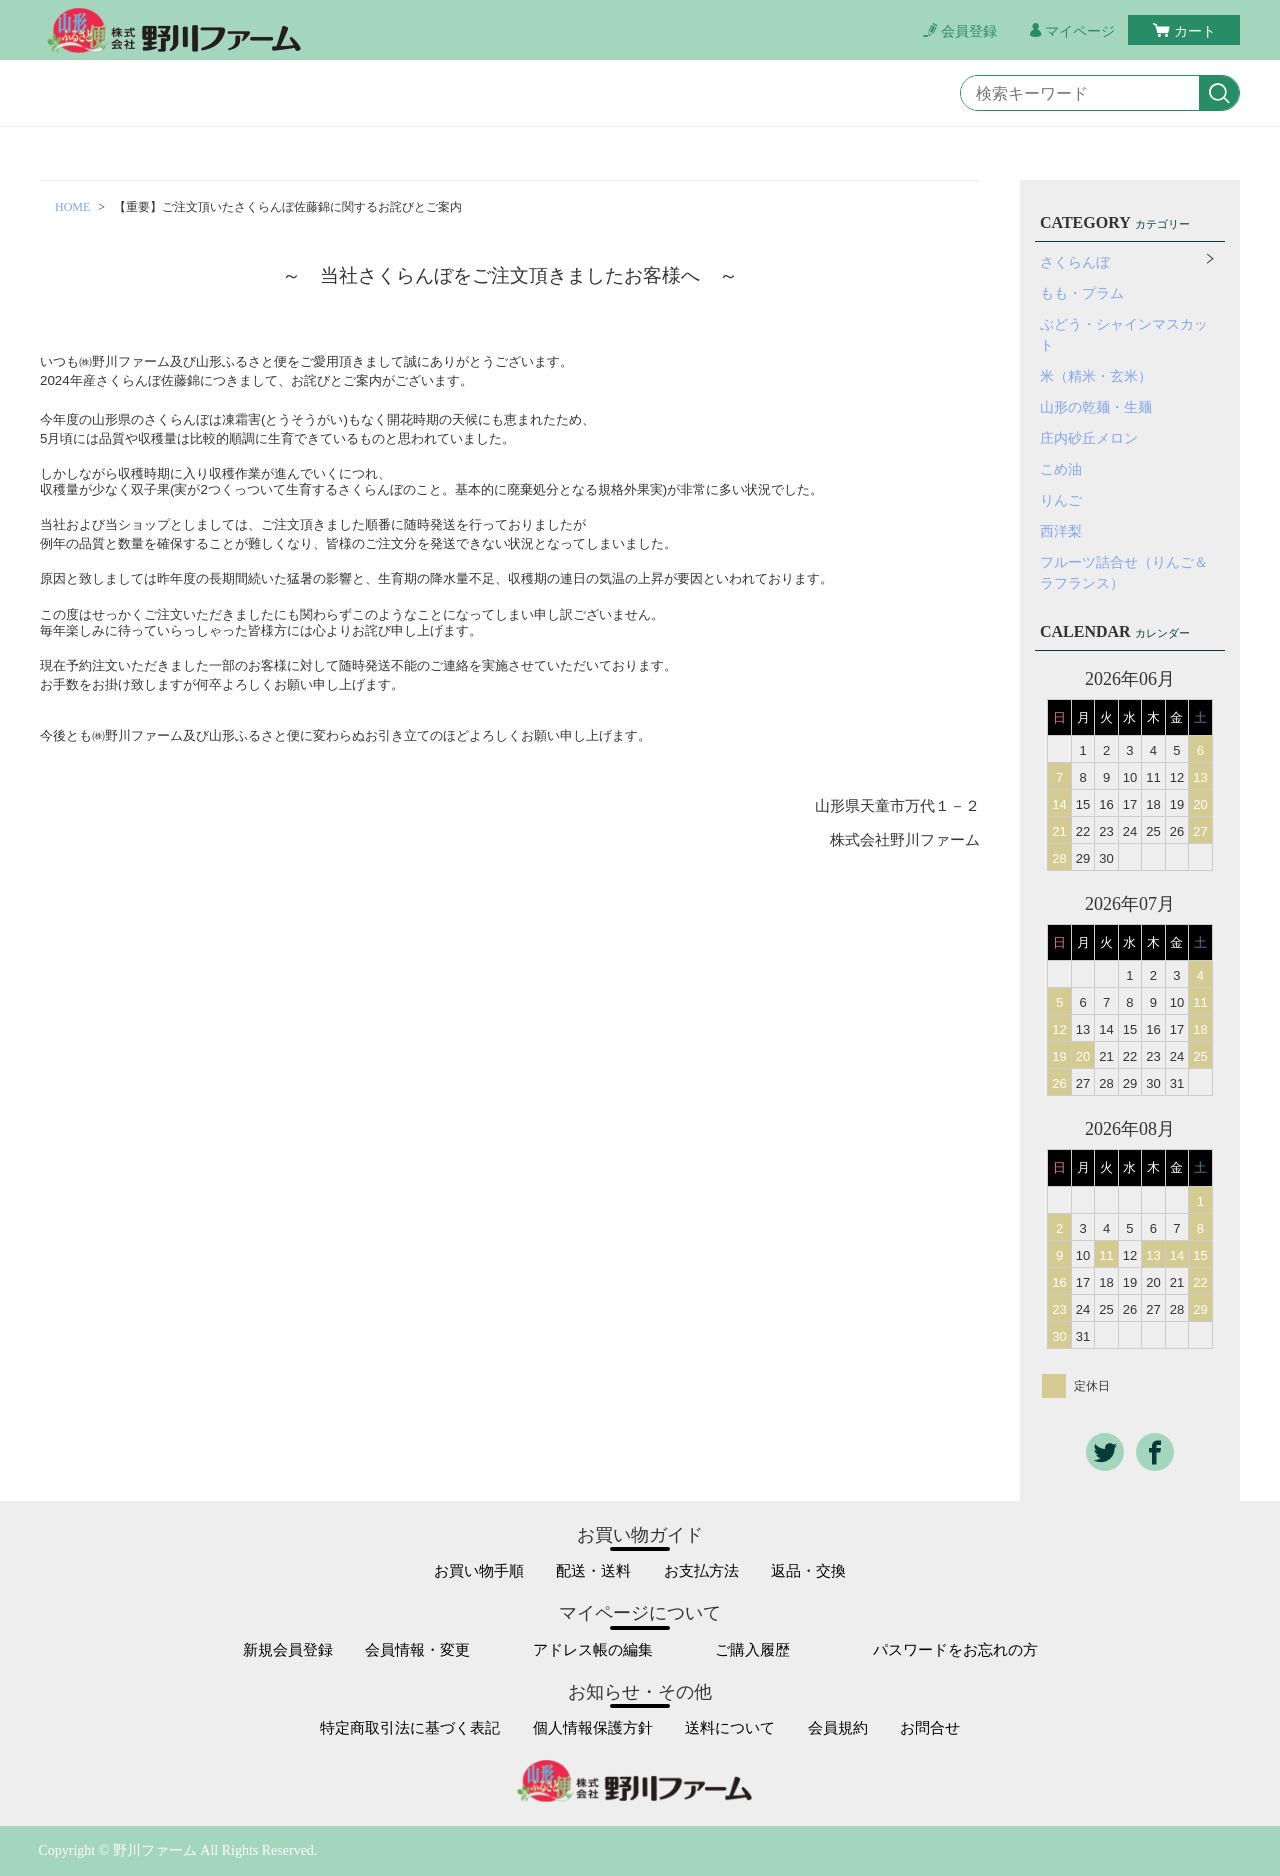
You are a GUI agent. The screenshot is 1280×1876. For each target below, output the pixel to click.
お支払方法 (701, 1571)
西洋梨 (1061, 531)
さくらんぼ (1075, 262)
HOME (72, 207)
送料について (730, 1728)
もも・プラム (1082, 293)
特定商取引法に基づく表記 (410, 1728)
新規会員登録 (288, 1650)
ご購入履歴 (752, 1650)
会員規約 (838, 1728)
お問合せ (930, 1728)
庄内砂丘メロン (1089, 438)
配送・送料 (593, 1571)
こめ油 (1061, 469)
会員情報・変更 (417, 1650)
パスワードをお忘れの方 (955, 1650)
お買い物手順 (479, 1571)
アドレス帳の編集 (593, 1650)
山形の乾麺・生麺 (1096, 407)
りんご (1061, 500)
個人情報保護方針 (593, 1728)
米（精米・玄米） (1096, 376)
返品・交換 (808, 1571)
